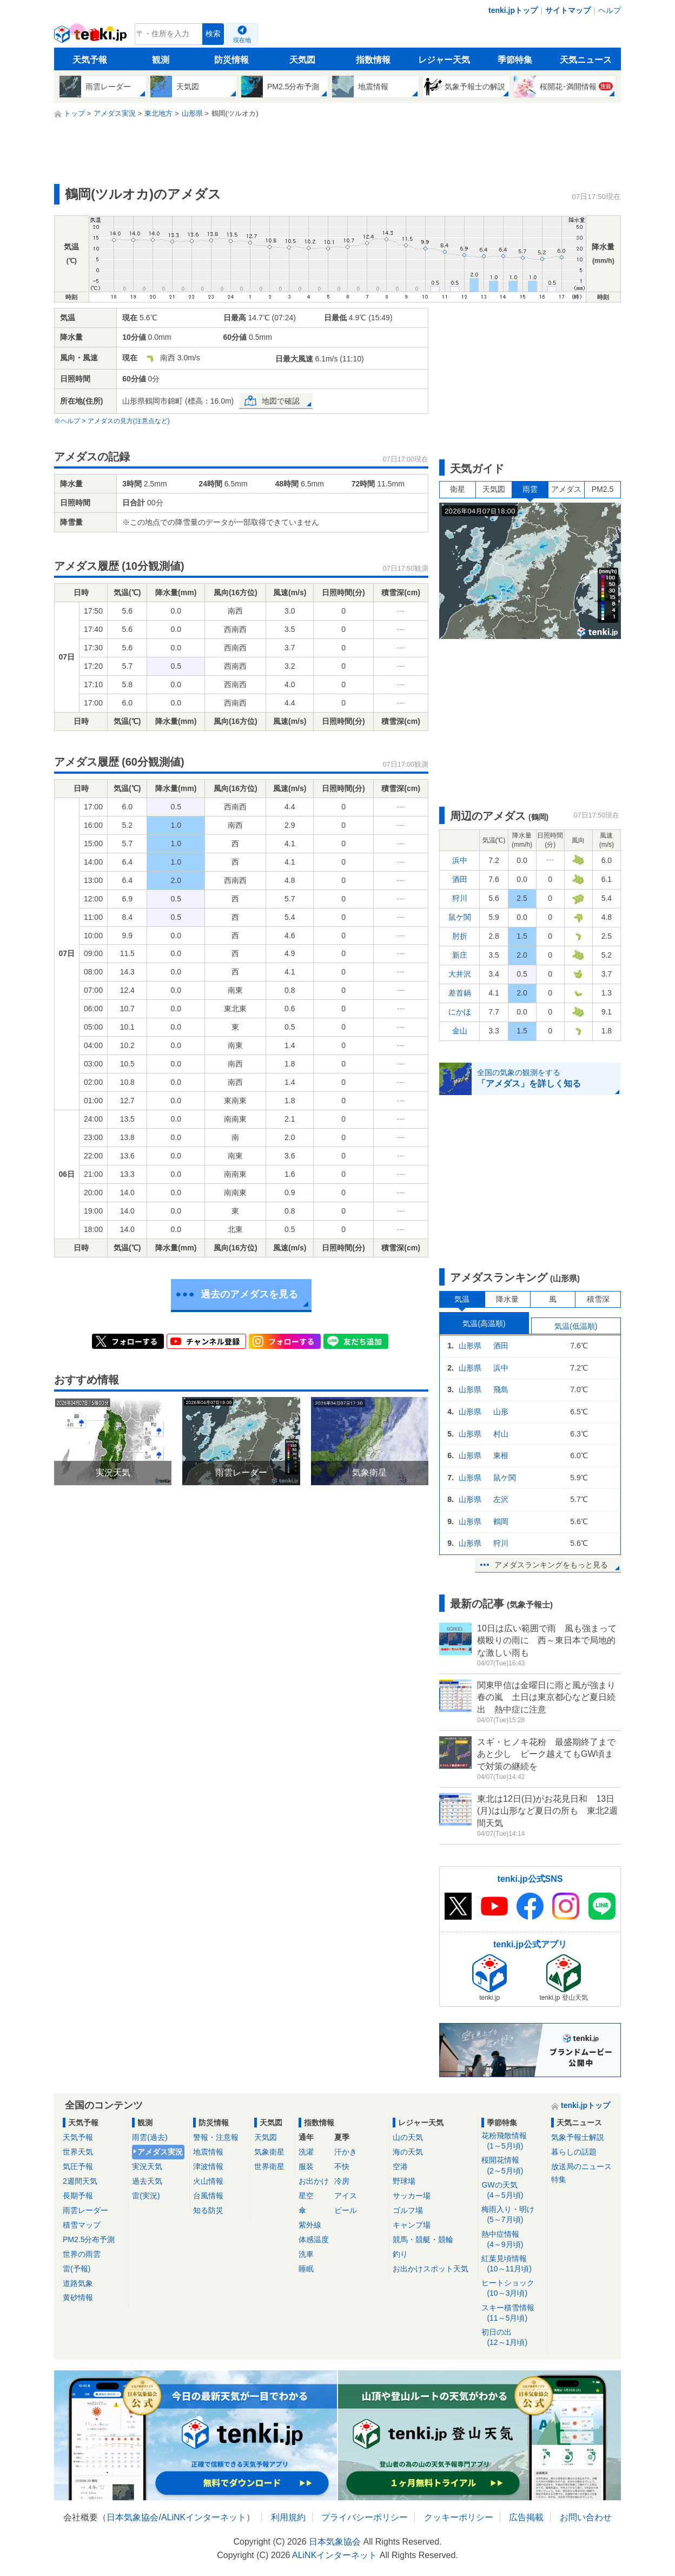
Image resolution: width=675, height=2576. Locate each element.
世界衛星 (269, 2166)
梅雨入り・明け (512, 2215)
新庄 (459, 955)
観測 (160, 59)
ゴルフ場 (408, 2210)
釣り (400, 2254)
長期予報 (78, 2195)
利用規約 (288, 2517)
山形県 (470, 1345)
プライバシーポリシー (364, 2517)
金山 (459, 1030)
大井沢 (459, 974)
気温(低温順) (575, 1326)
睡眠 (306, 2268)
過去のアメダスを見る (249, 1294)
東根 (500, 1455)
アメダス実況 (160, 2151)
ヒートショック (512, 2288)
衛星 (457, 489)
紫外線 (310, 2225)
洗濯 (306, 2151)
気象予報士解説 (577, 2137)
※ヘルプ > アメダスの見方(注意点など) (112, 421)
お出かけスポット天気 (430, 2268)
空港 (400, 2166)
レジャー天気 (444, 59)
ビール (345, 2210)
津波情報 (208, 2166)
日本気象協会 (132, 2517)
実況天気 (147, 2166)
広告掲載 (526, 2517)
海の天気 (408, 2151)
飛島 (500, 1389)
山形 (500, 1411)
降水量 (507, 1299)
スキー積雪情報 (512, 2313)
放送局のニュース (581, 2166)
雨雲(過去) (149, 2137)
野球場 (404, 2181)
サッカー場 (412, 2195)
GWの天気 (512, 2190)
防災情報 (231, 59)
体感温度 (314, 2239)
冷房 (341, 2181)
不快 (341, 2166)
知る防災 (208, 2210)
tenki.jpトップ (513, 10)
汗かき (345, 2151)
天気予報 (89, 59)
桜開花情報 (512, 2166)
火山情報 (208, 2181)
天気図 (302, 59)
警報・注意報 (216, 2137)
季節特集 (515, 59)
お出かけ (314, 2181)
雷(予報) (76, 2268)
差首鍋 (459, 993)
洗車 (306, 2254)
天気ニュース (586, 59)
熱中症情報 (512, 2240)
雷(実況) (146, 2195)
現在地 (242, 40)
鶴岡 (500, 1521)
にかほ (459, 1011)
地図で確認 (281, 401)
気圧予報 (78, 2166)
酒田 (459, 879)
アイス (345, 2195)
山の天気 (408, 2137)
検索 (213, 34)
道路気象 (78, 2283)
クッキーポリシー (458, 2517)
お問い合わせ (586, 2517)
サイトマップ (568, 10)
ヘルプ (609, 10)
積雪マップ (82, 2225)
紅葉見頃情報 (512, 2264)
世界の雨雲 (82, 2254)
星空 (306, 2195)
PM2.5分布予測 (89, 2239)
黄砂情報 (78, 2297)
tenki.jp (91, 36)
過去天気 (147, 2181)
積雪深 (598, 1299)
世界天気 (78, 2151)
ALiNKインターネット (203, 2517)
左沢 (500, 1499)
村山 (500, 1433)
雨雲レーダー (85, 2210)
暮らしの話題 (574, 2151)
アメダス (566, 489)
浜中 (459, 860)
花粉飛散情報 (512, 2141)
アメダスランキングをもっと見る (551, 1564)
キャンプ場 (412, 2225)
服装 (306, 2166)
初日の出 (512, 2338)
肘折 (459, 936)
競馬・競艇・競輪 (423, 2239)
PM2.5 (602, 489)
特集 (558, 2179)
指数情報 (373, 59)
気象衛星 (269, 2151)
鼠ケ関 (459, 917)
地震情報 (208, 2151)
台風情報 (208, 2195)
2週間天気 (80, 2181)
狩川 (459, 898)
